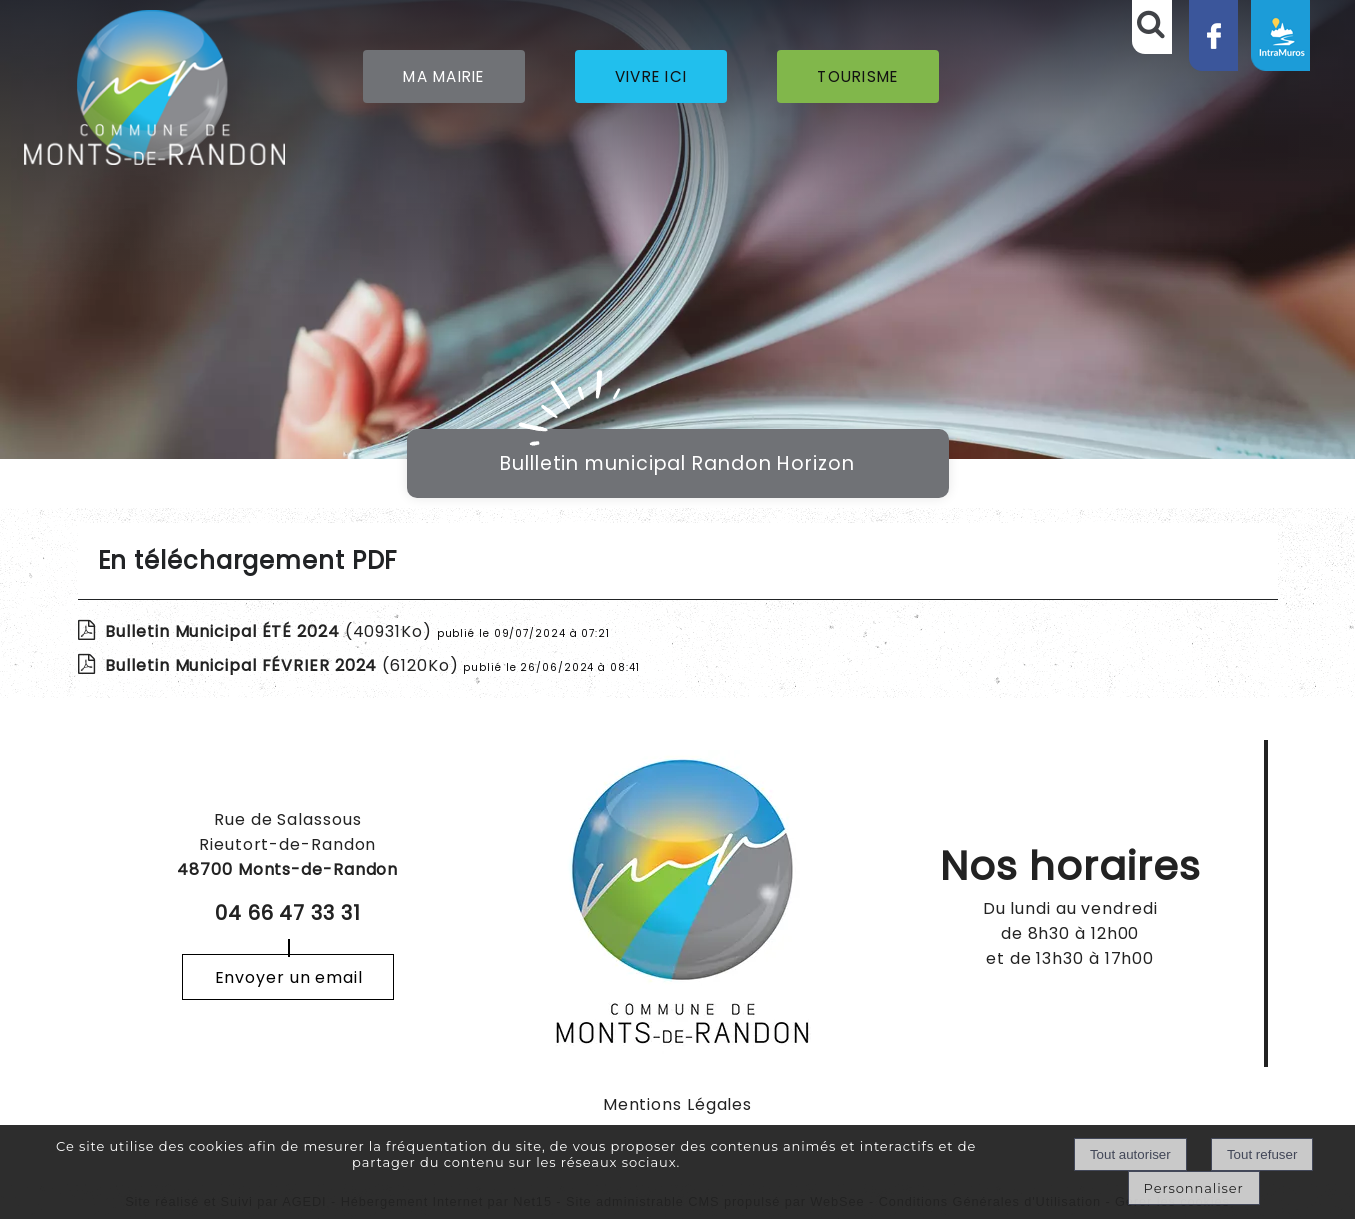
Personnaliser (1194, 1188)
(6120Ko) (284, 665)
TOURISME (857, 76)
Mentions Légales (677, 1104)
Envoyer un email (289, 977)
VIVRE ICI (651, 76)
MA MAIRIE (444, 76)
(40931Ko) (270, 631)
